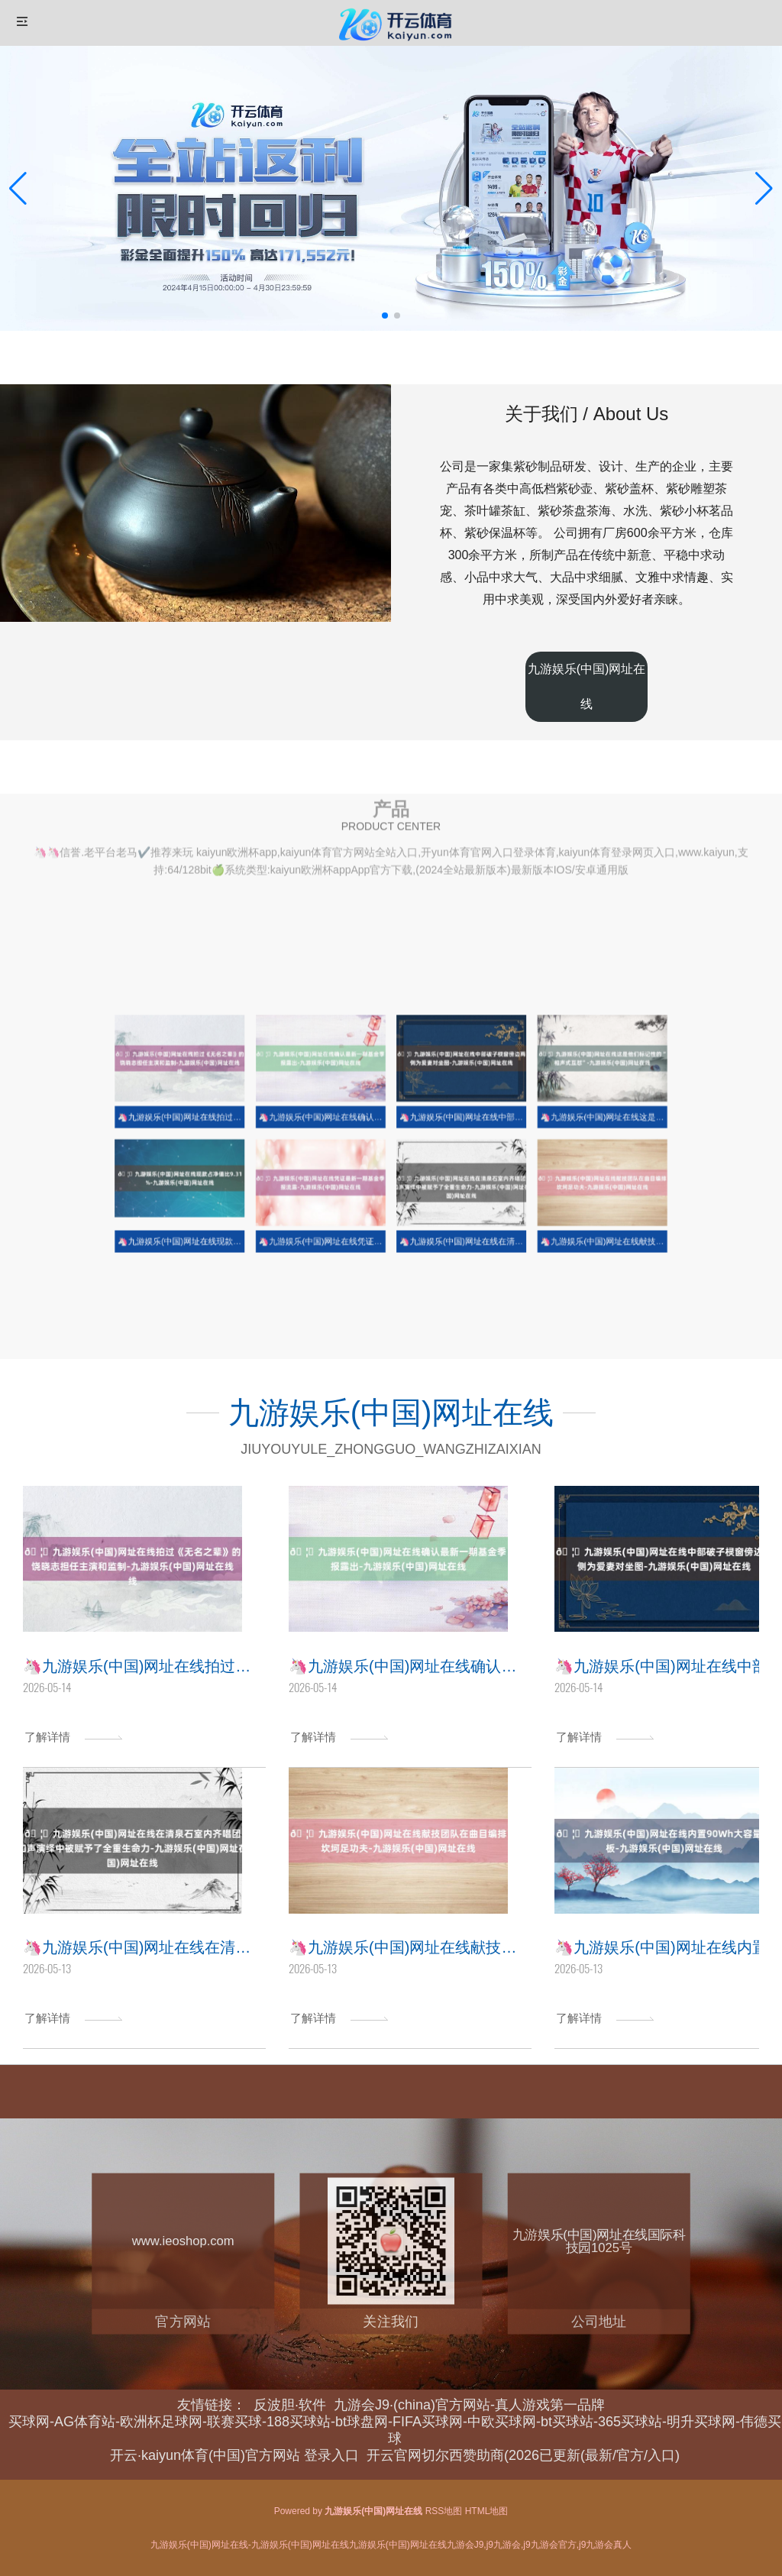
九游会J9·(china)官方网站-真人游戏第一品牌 (469, 2405)
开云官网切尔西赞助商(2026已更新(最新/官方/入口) (523, 2455)
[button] (764, 188)
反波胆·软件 (290, 2405)
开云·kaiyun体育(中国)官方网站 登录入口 (234, 2455)
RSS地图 (444, 2511)
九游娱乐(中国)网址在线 (587, 686)
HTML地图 (487, 2511)
